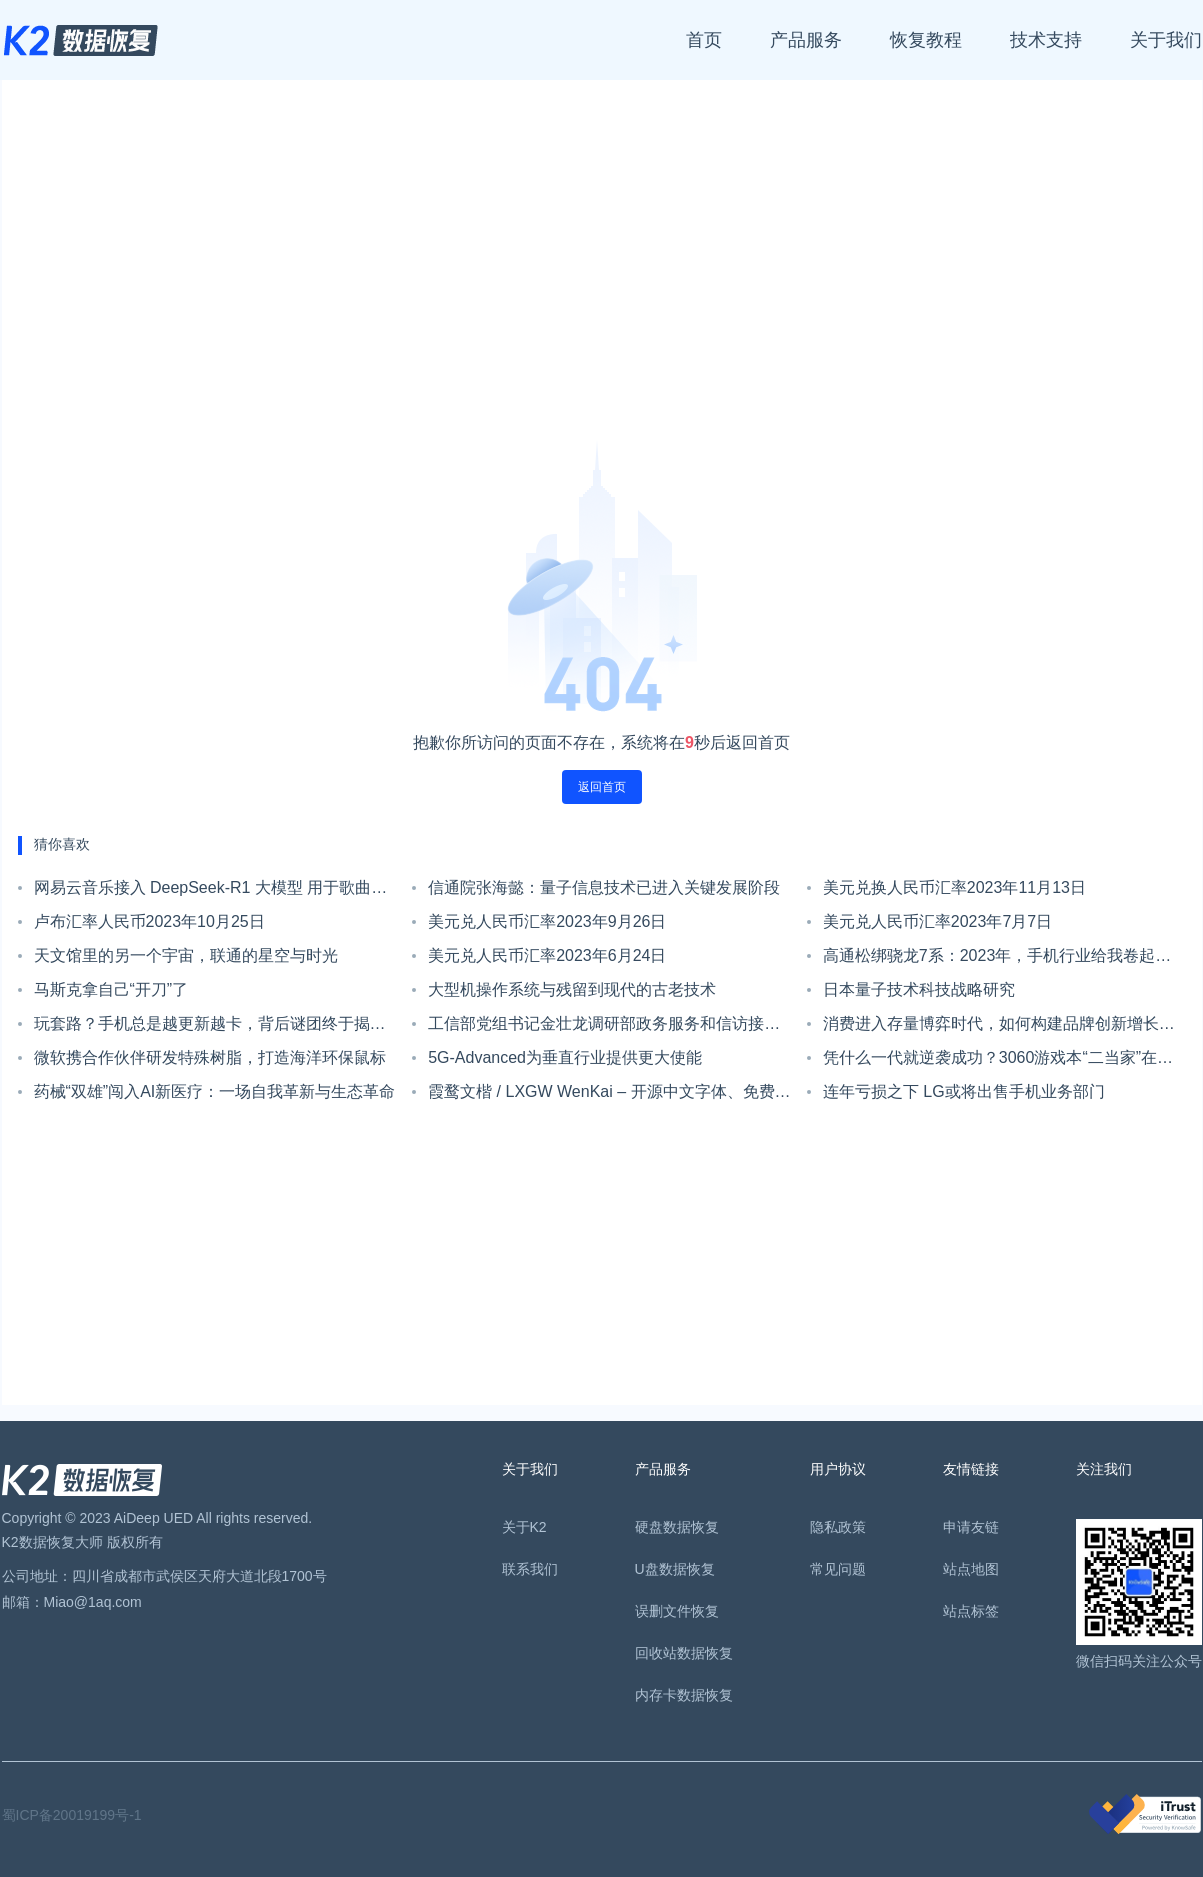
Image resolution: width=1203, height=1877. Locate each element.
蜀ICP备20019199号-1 (72, 1815)
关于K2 (524, 1527)
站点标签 (971, 1611)
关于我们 (1166, 40)
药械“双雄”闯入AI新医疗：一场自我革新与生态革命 (215, 1091)
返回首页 (602, 787)
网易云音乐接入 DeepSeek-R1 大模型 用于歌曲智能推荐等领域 (211, 892)
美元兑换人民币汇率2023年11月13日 (954, 887)
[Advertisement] (602, 268)
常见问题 (838, 1569)
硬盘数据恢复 (677, 1527)
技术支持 (1046, 40)
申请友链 (971, 1527)
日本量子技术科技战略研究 (919, 989)
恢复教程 (926, 40)
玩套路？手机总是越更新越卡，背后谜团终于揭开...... (202, 1028)
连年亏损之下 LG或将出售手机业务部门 (964, 1091)
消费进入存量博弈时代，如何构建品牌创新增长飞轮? (999, 1028)
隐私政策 (838, 1527)
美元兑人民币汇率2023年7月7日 (937, 921)
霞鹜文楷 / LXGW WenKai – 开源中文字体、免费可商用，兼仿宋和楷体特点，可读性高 (609, 1096)
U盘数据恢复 (675, 1569)
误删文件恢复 (677, 1611)
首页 (704, 40)
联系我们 (530, 1569)
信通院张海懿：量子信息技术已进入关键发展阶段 (604, 887)
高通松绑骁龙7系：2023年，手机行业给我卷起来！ (989, 960)
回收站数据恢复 (684, 1653)
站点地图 (971, 1569)
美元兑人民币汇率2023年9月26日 (547, 921)
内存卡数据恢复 (684, 1695)
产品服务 (806, 40)
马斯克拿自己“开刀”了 (111, 989)
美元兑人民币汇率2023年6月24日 (547, 955)
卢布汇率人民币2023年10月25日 (149, 921)
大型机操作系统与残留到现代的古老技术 (572, 989)
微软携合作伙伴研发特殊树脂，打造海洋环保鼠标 (210, 1057)
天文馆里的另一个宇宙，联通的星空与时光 (186, 955)
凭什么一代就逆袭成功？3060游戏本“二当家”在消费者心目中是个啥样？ (998, 1062)
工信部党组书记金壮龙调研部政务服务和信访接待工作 (604, 1028)
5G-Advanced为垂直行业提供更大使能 (565, 1057)
